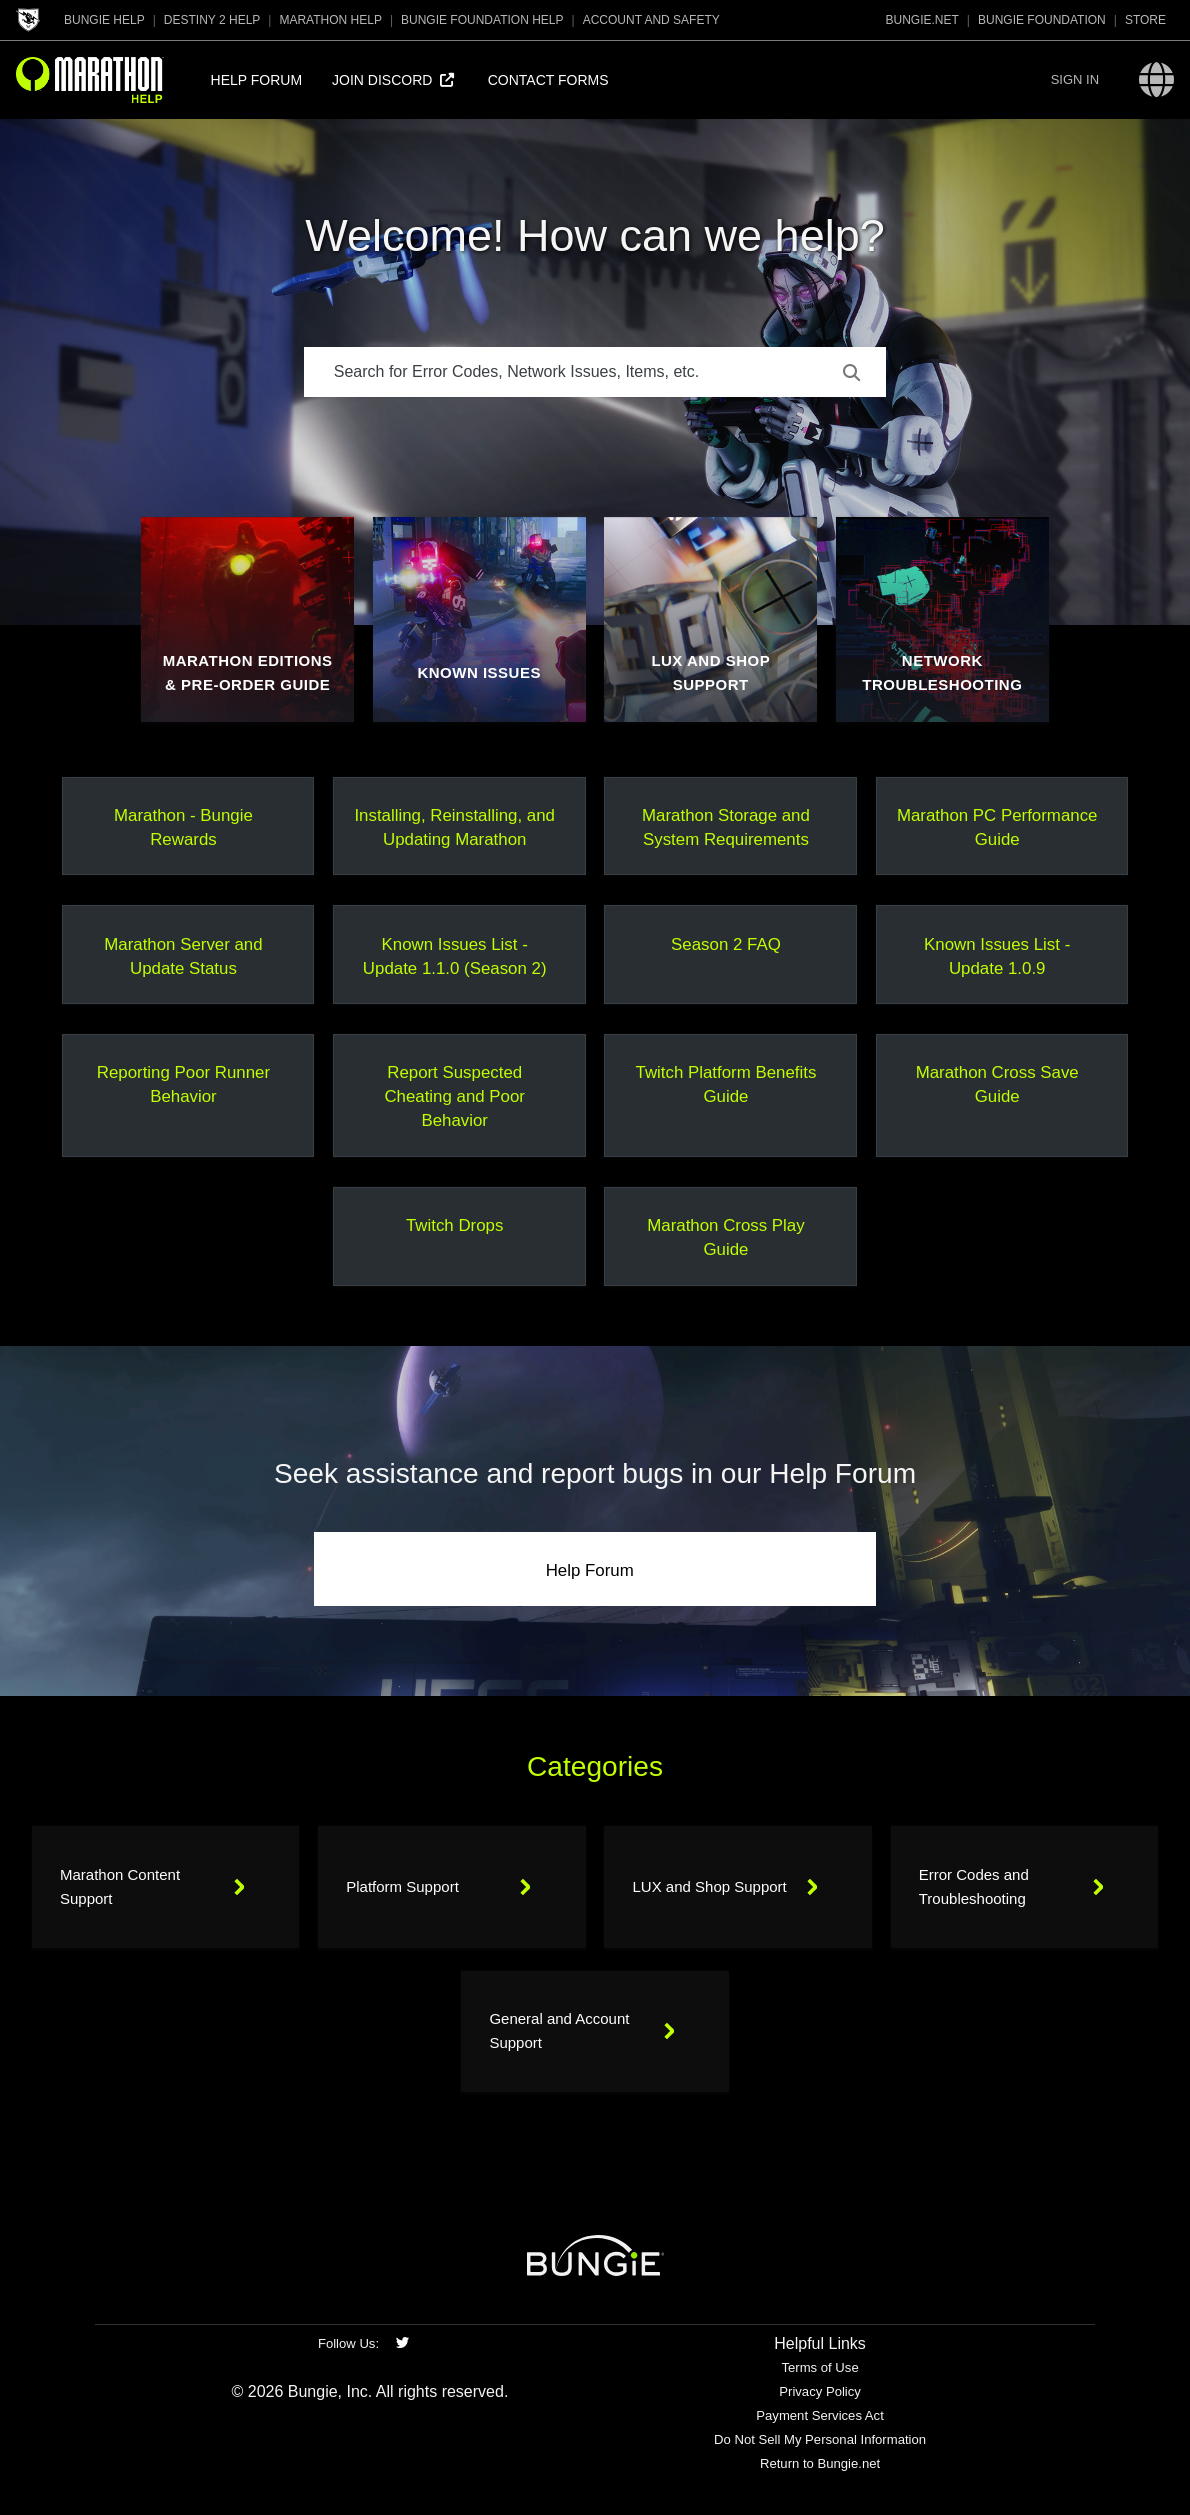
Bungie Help (104, 20)
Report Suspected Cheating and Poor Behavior (454, 1096)
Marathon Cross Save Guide (997, 1084)
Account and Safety (651, 20)
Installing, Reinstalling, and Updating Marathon (454, 827)
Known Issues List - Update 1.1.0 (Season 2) (455, 956)
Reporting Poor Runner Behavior (183, 1084)
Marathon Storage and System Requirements (726, 827)
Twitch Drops (454, 1225)
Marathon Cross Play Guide (725, 1237)
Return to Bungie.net (820, 2463)
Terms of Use (819, 2367)
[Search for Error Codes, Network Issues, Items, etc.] (595, 372)
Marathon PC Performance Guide (997, 827)
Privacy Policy (820, 2391)
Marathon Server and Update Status (183, 956)
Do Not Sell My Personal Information (820, 2439)
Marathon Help (330, 20)
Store (1145, 20)
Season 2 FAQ (726, 944)
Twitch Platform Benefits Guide (726, 1084)
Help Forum (590, 1570)
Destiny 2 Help (212, 20)
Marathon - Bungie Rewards (183, 827)
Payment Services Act (820, 2415)
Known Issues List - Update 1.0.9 (997, 956)
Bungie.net (922, 20)
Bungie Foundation (1042, 20)
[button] (1075, 80)
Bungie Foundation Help (482, 20)
